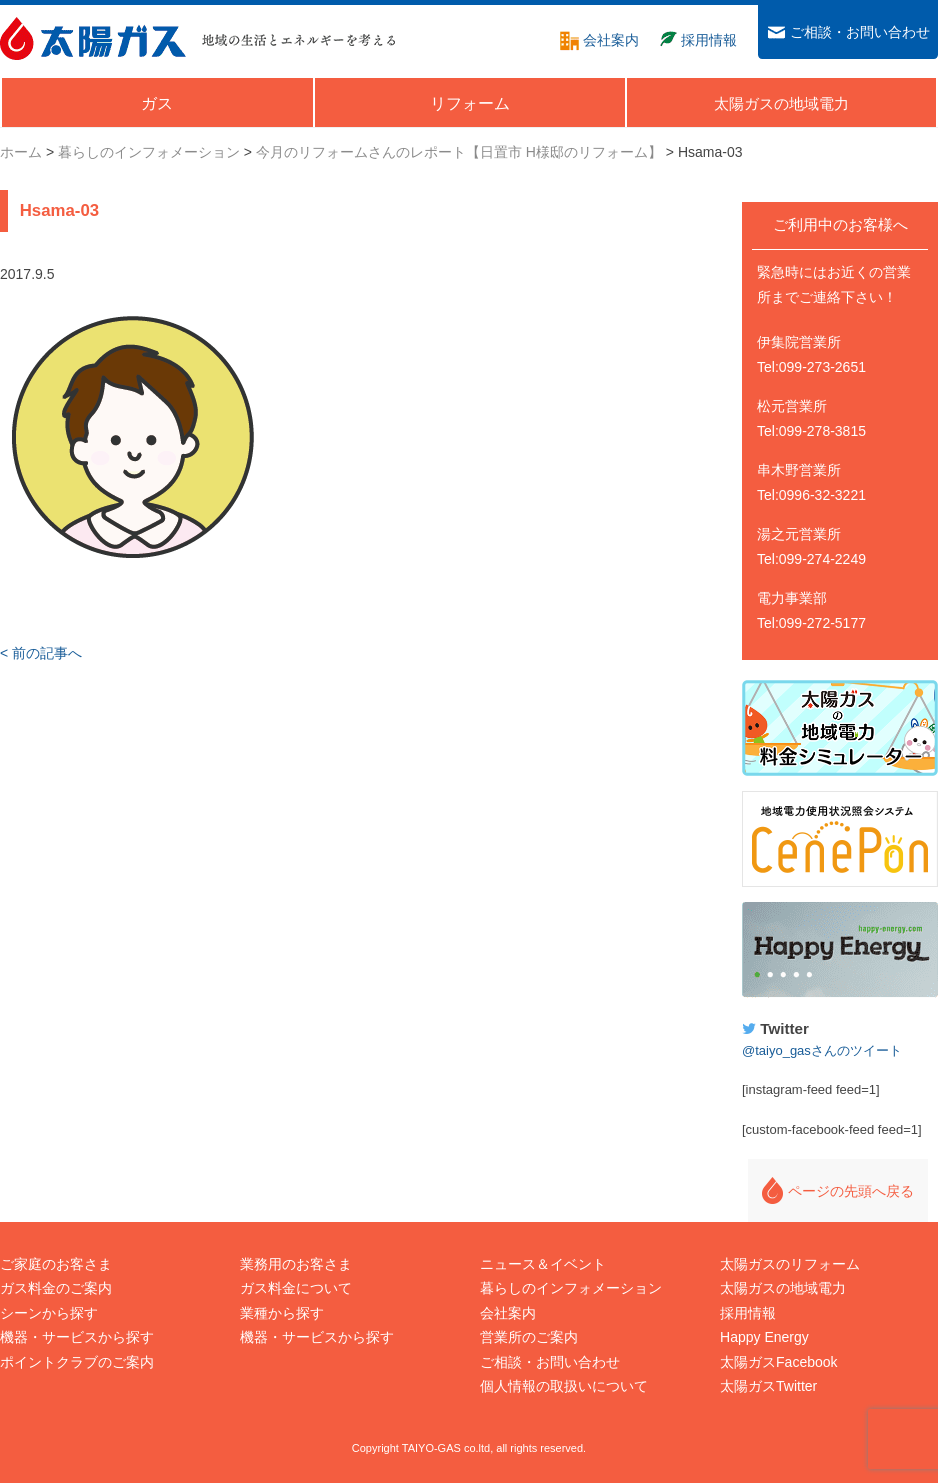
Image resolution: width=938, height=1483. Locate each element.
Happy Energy (840, 950)
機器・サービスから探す (77, 1337)
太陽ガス (93, 38)
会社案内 (508, 1313)
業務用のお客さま (296, 1264)
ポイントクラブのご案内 (77, 1362)
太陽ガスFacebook (778, 1362)
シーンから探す (49, 1313)
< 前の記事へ (41, 653)
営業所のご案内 (529, 1337)
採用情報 (748, 1313)
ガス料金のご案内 (56, 1288)
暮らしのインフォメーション (571, 1288)
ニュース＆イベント (543, 1264)
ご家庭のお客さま (56, 1264)
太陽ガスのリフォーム (790, 1264)
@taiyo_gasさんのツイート (822, 1050)
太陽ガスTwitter (768, 1386)
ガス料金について (296, 1288)
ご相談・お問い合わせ (550, 1362)
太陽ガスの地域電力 (783, 1288)
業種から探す (282, 1313)
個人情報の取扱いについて (564, 1386)
